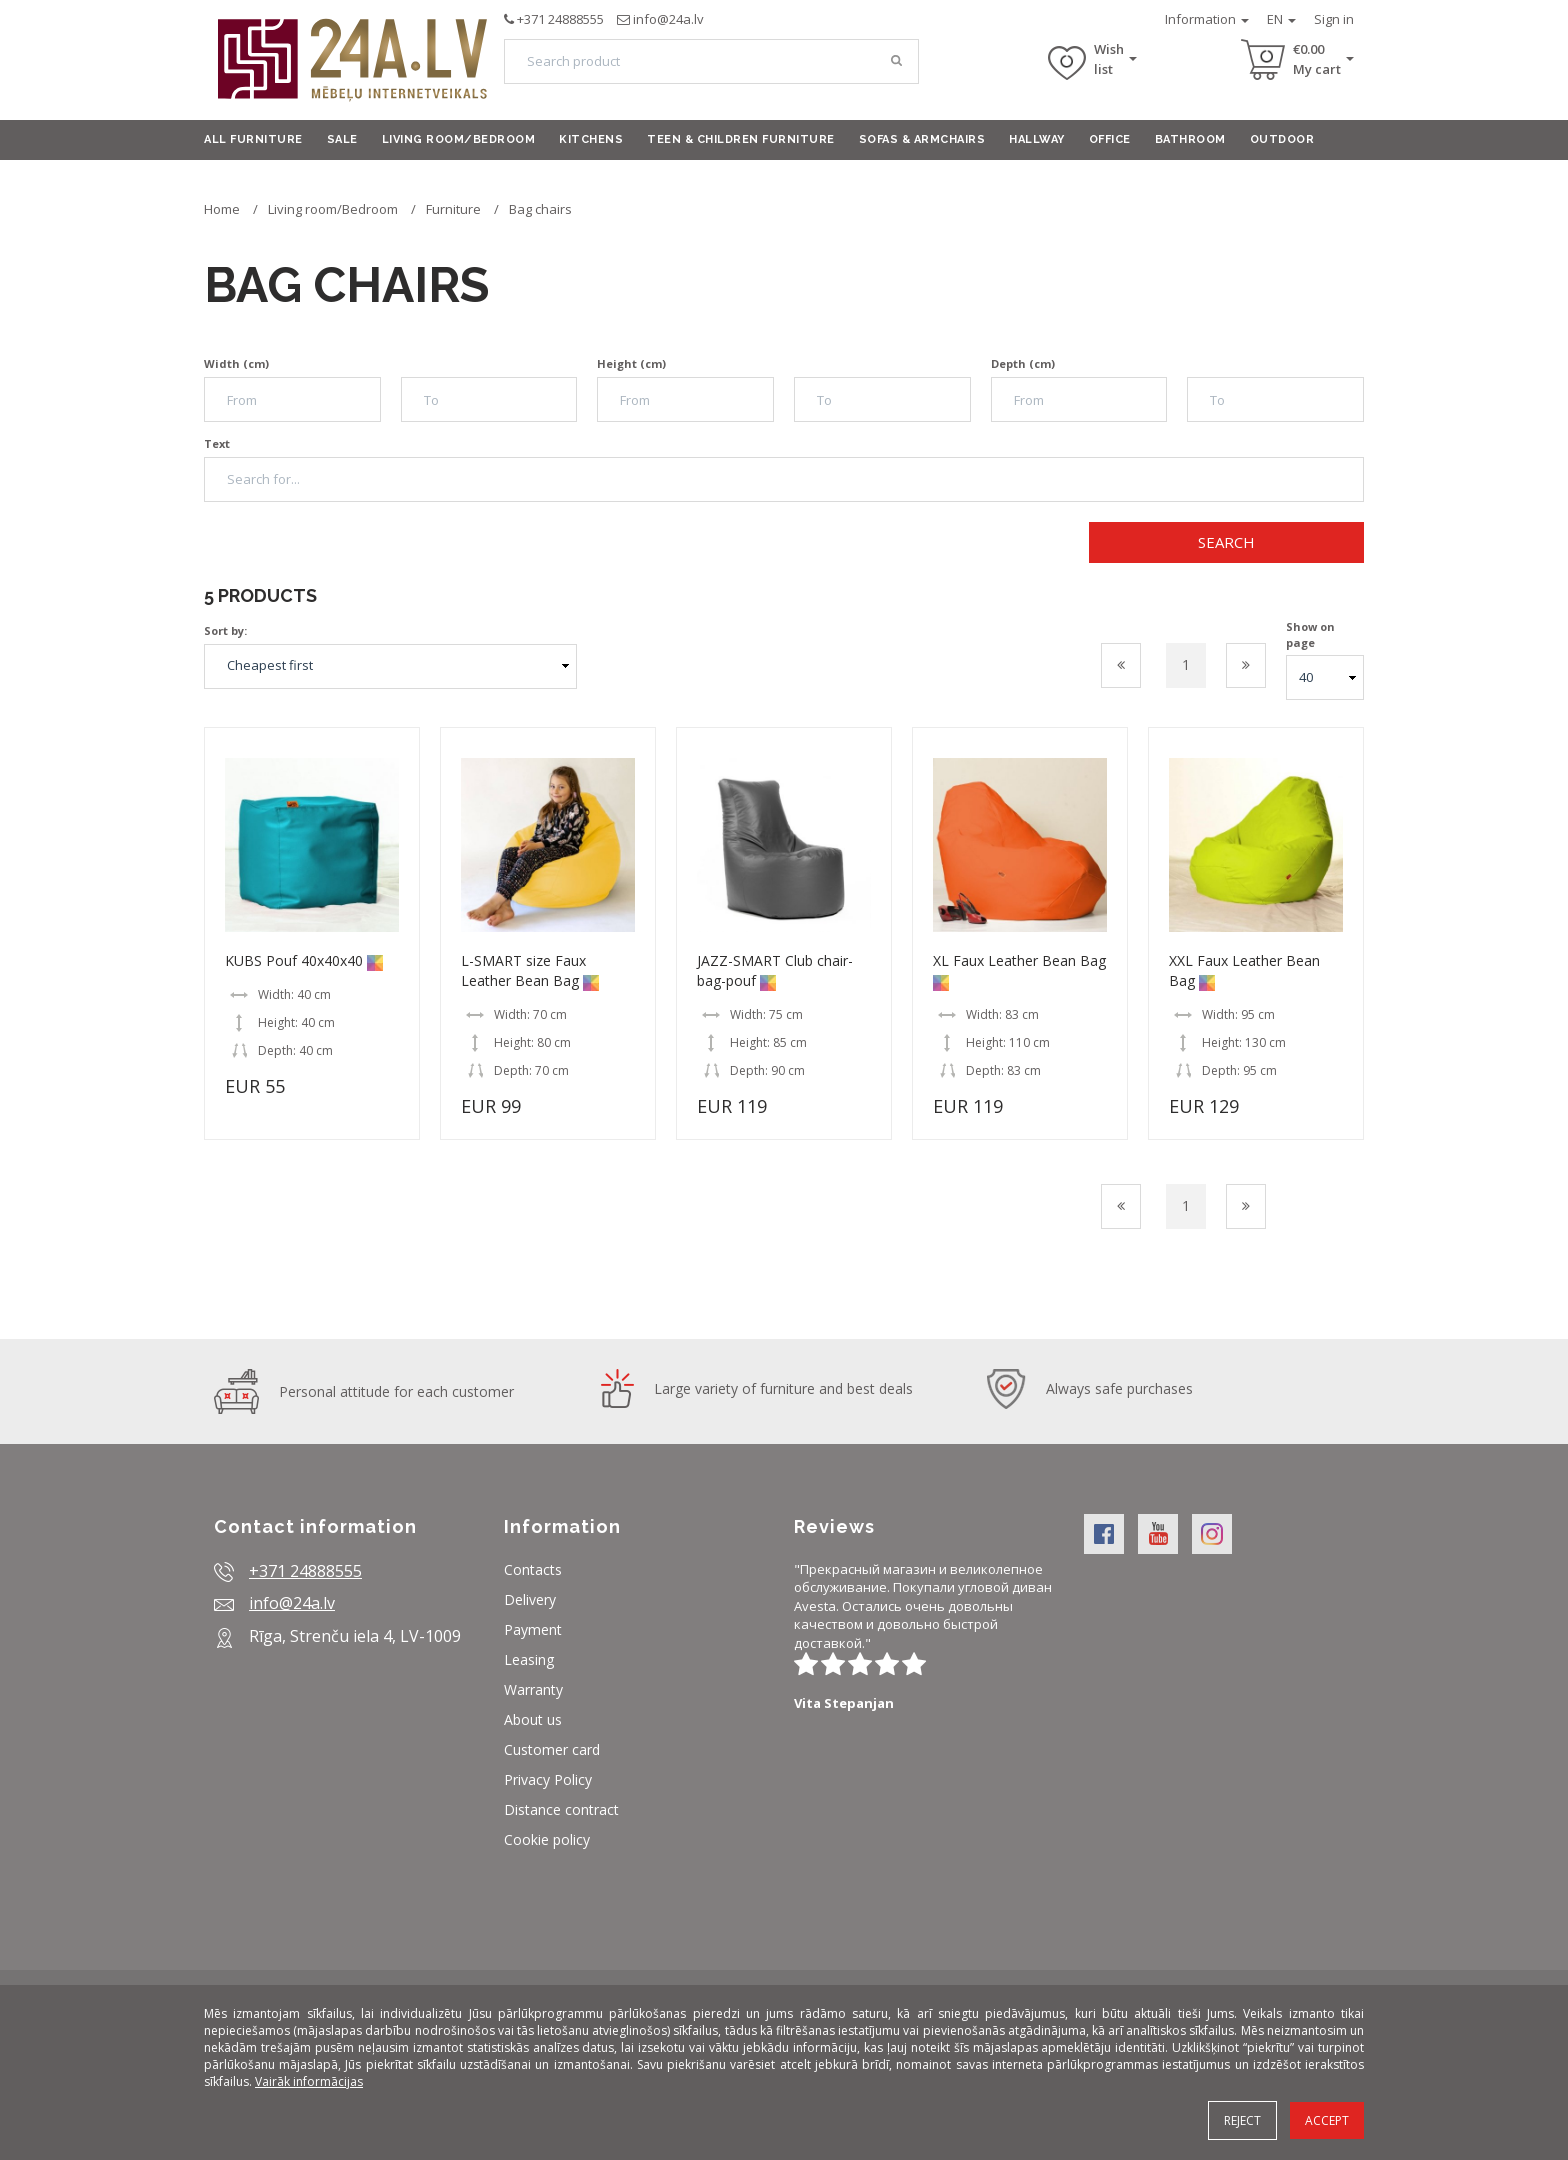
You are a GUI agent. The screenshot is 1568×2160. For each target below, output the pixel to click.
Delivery (530, 1599)
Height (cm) (631, 363)
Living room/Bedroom (459, 139)
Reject (1242, 2120)
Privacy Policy (548, 1779)
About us (533, 1719)
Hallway (1037, 139)
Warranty (533, 1689)
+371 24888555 (560, 19)
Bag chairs (540, 209)
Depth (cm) (1023, 363)
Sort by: (225, 630)
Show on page (1310, 634)
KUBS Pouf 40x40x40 (294, 960)
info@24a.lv (668, 19)
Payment (533, 1629)
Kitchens (591, 139)
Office (1110, 139)
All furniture (253, 139)
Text (217, 443)
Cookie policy (547, 1839)
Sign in (1334, 19)
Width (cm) (236, 363)
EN (1281, 19)
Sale (342, 139)
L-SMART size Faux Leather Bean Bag (523, 970)
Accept (1327, 2120)
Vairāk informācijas (309, 2081)
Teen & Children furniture (741, 139)
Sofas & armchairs (922, 139)
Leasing (529, 1659)
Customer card (552, 1749)
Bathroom (1190, 139)
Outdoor (1282, 139)
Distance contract (561, 1809)
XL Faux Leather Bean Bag (1019, 960)
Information (1207, 19)
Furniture (455, 209)
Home (222, 209)
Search (1226, 542)
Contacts (533, 1569)
